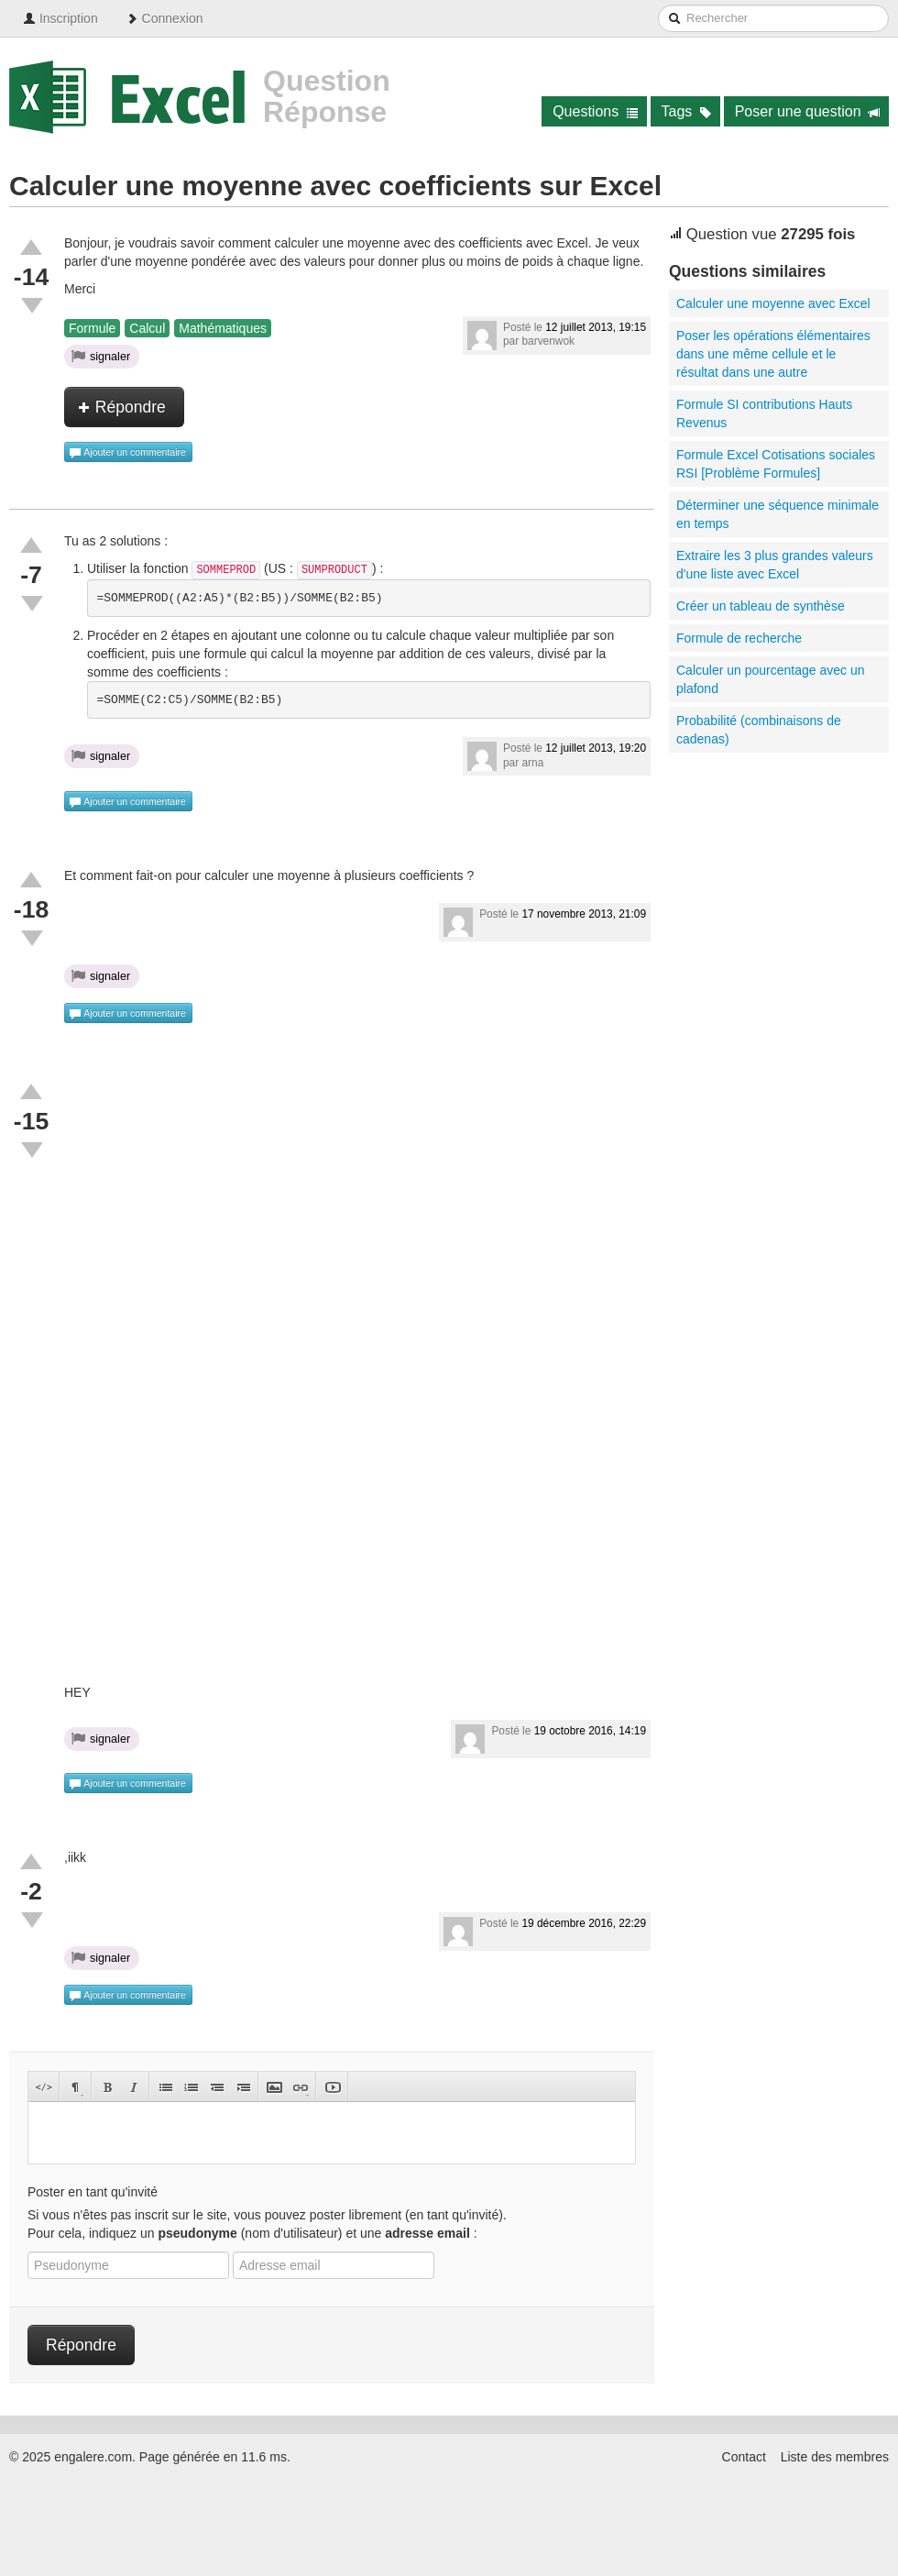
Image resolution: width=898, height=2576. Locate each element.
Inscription (60, 18)
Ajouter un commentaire (127, 452)
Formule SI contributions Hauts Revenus (764, 413)
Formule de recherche (739, 638)
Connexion (164, 18)
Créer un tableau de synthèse (760, 606)
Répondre (122, 407)
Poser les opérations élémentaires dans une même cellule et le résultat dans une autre (773, 354)
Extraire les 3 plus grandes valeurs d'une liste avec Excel (774, 564)
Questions (595, 111)
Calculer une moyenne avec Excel (773, 303)
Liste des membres (835, 2456)
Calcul (147, 328)
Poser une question (808, 111)
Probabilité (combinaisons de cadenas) (758, 729)
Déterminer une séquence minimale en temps (777, 514)
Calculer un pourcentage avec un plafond (770, 679)
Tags (687, 111)
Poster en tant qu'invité (92, 2192)
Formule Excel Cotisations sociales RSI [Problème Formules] (775, 463)
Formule (92, 328)
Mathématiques (223, 328)
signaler (100, 355)
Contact (744, 2456)
